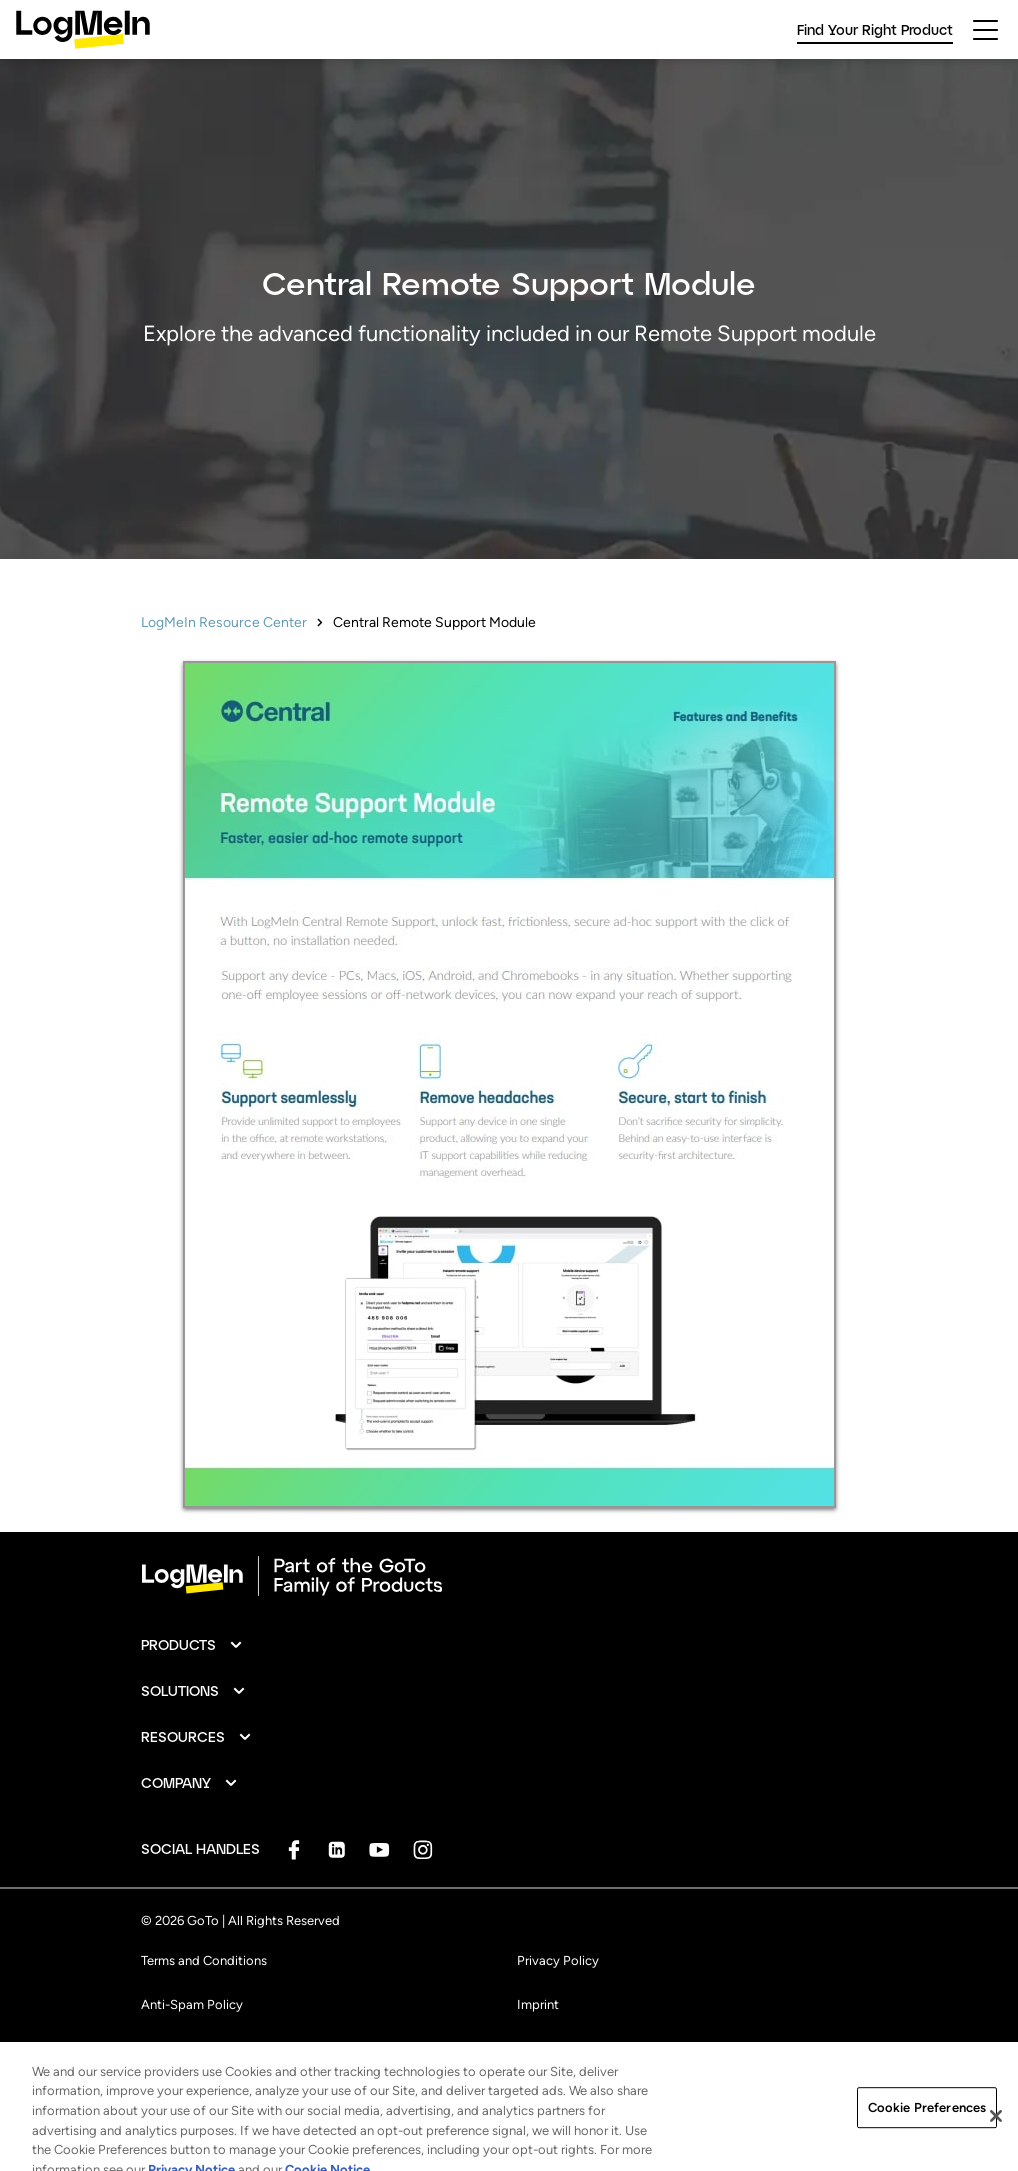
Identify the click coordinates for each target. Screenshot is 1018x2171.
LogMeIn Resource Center (224, 622)
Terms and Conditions (204, 1960)
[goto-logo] (509, 1576)
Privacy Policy (558, 1960)
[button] (192, 1645)
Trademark (171, 2048)
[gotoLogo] (83, 29)
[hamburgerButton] (985, 30)
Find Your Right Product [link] (875, 29)
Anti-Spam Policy (192, 2004)
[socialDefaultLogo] (293, 1849)
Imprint (538, 2004)
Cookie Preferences (573, 2048)
